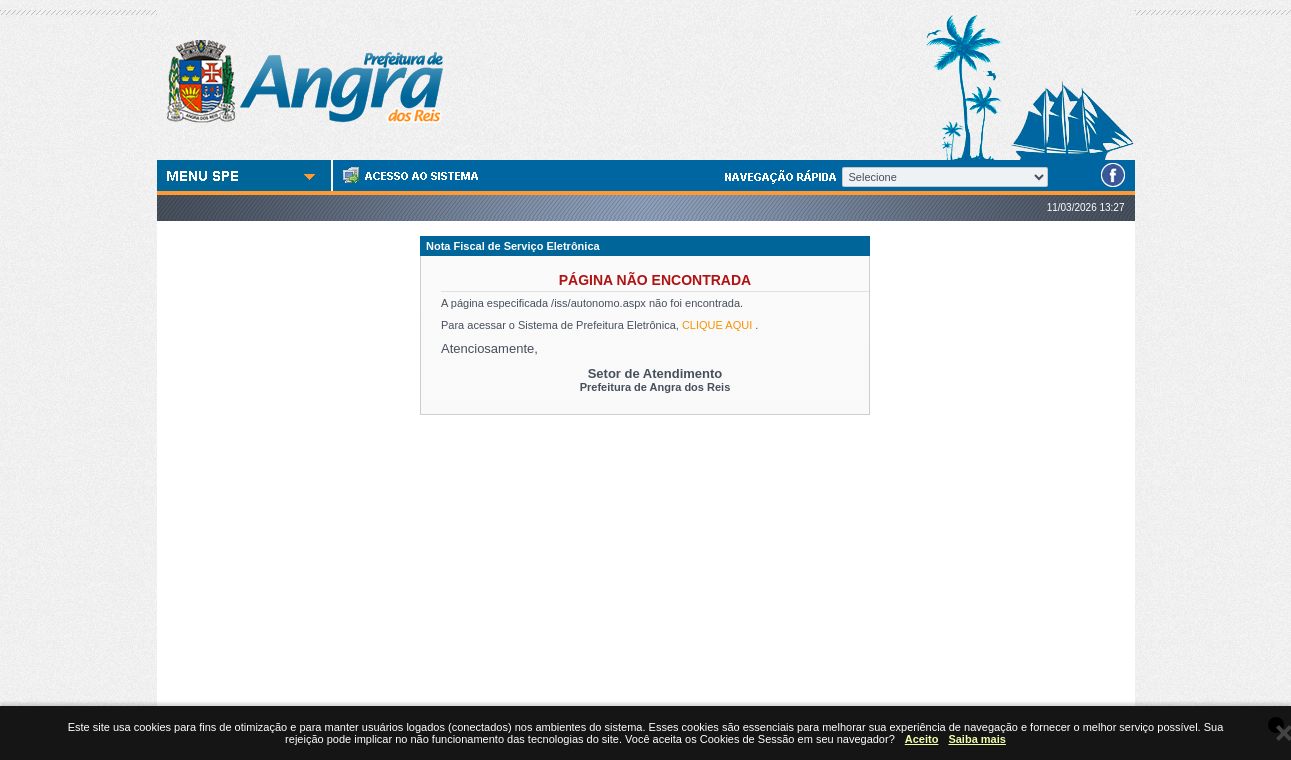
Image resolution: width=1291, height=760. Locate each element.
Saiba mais (976, 739)
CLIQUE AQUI (717, 325)
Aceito (922, 739)
